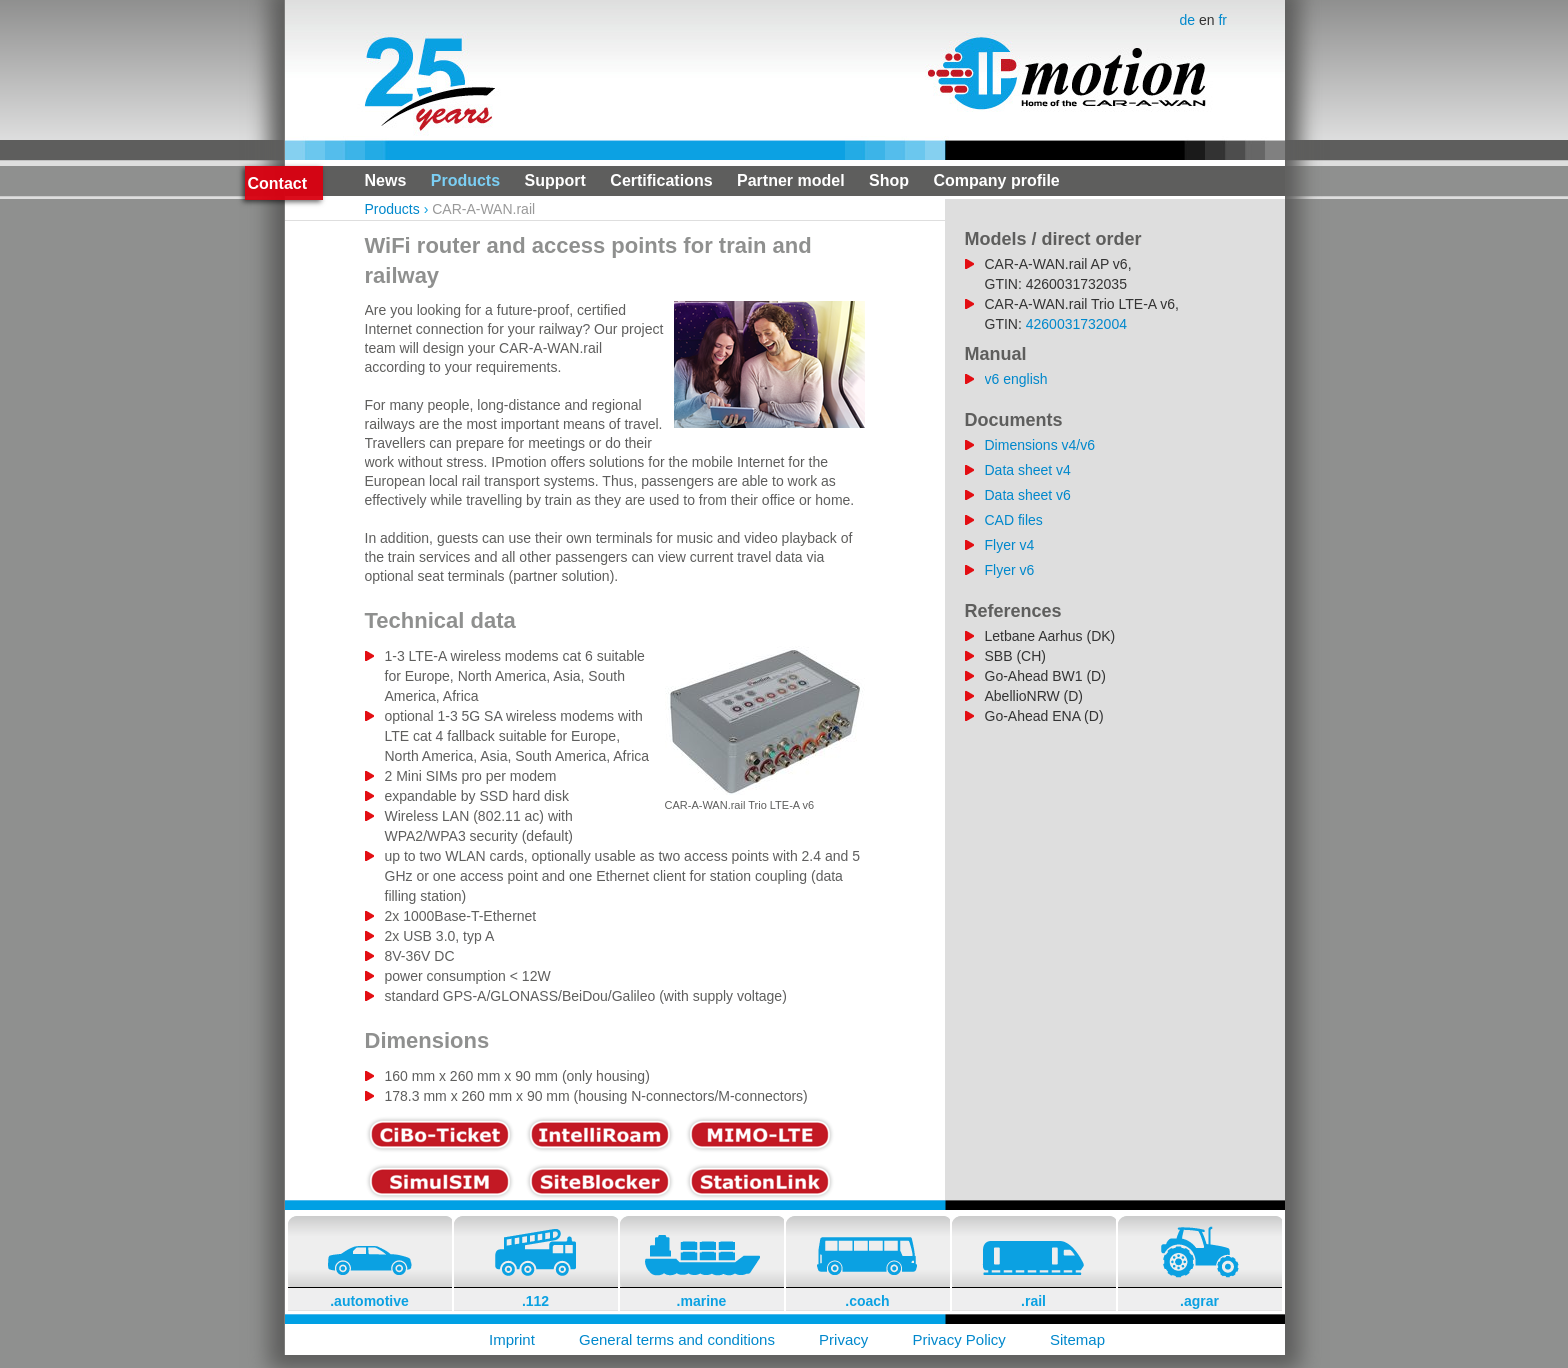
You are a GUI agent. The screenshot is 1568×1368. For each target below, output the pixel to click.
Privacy (843, 1339)
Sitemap (1077, 1339)
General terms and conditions (677, 1339)
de (1189, 20)
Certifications (661, 180)
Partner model (791, 180)
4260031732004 (1076, 324)
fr (1222, 20)
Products (465, 180)
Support (555, 180)
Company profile (997, 180)
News (386, 180)
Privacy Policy (958, 1339)
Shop (889, 180)
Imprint (512, 1339)
